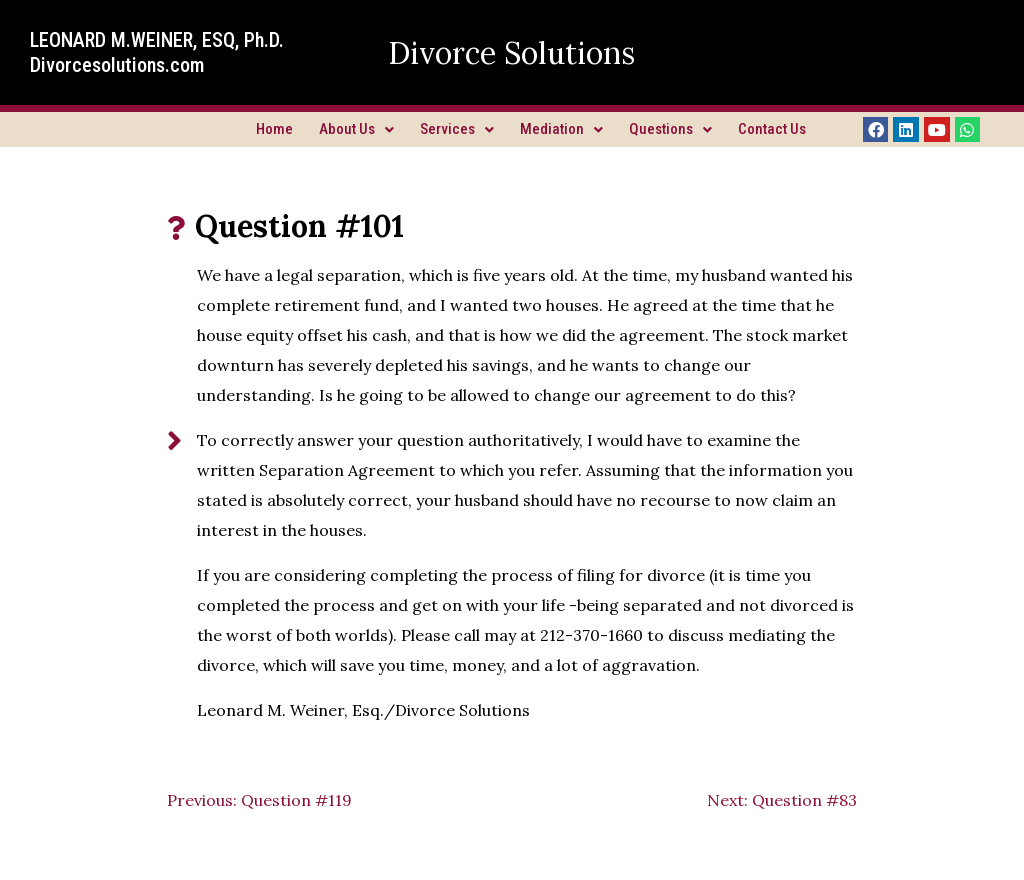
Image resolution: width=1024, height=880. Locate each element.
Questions (670, 129)
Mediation (561, 129)
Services (457, 129)
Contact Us (772, 129)
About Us (356, 129)
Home (274, 129)
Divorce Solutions (511, 53)
